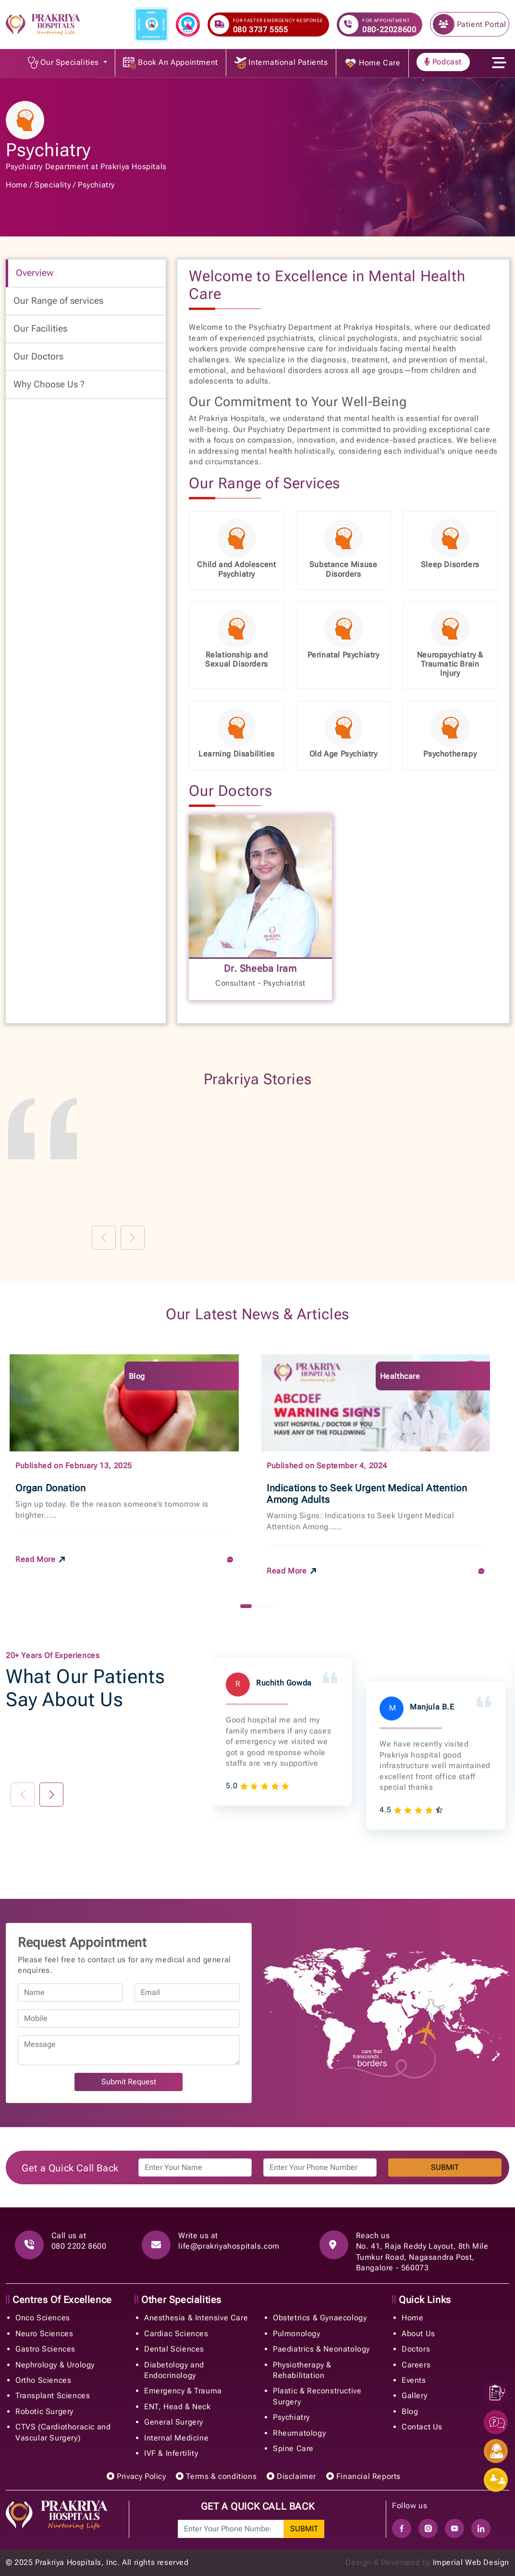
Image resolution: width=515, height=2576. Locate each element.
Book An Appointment (170, 63)
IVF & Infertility (171, 2453)
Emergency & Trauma (183, 2390)
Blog (410, 2411)
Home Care (372, 63)
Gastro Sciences (45, 2348)
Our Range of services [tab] (58, 300)
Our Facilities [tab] (40, 328)
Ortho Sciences (43, 2380)
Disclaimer (291, 2476)
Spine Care (293, 2448)
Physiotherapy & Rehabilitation (302, 2370)
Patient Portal (469, 24)
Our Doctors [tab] (38, 356)
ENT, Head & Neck (177, 2406)
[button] (246, 1606)
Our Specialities (64, 63)
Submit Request (128, 2082)
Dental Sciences (174, 2348)
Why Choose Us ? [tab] (49, 384)
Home (16, 184)
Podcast (443, 61)
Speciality (53, 184)
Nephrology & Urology (55, 2364)
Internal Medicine (176, 2437)
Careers (416, 2364)
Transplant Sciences (52, 2395)
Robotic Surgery (44, 2411)
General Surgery (173, 2422)
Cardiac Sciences (176, 2333)
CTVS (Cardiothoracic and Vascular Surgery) (62, 2432)
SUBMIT (445, 2167)
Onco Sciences (42, 2317)
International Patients (281, 63)
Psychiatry (96, 184)
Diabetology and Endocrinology (174, 2370)
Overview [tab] (34, 272)
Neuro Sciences (44, 2333)
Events (414, 2380)
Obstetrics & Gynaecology (320, 2317)
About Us (418, 2333)
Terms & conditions (216, 2476)
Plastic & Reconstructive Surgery (317, 2396)
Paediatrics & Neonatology (321, 2348)
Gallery (414, 2395)
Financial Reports (363, 2476)
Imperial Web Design (471, 2562)
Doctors (416, 2348)
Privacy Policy (136, 2476)
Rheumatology (299, 2433)
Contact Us (422, 2426)
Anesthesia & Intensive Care (196, 2317)
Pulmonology (296, 2333)
